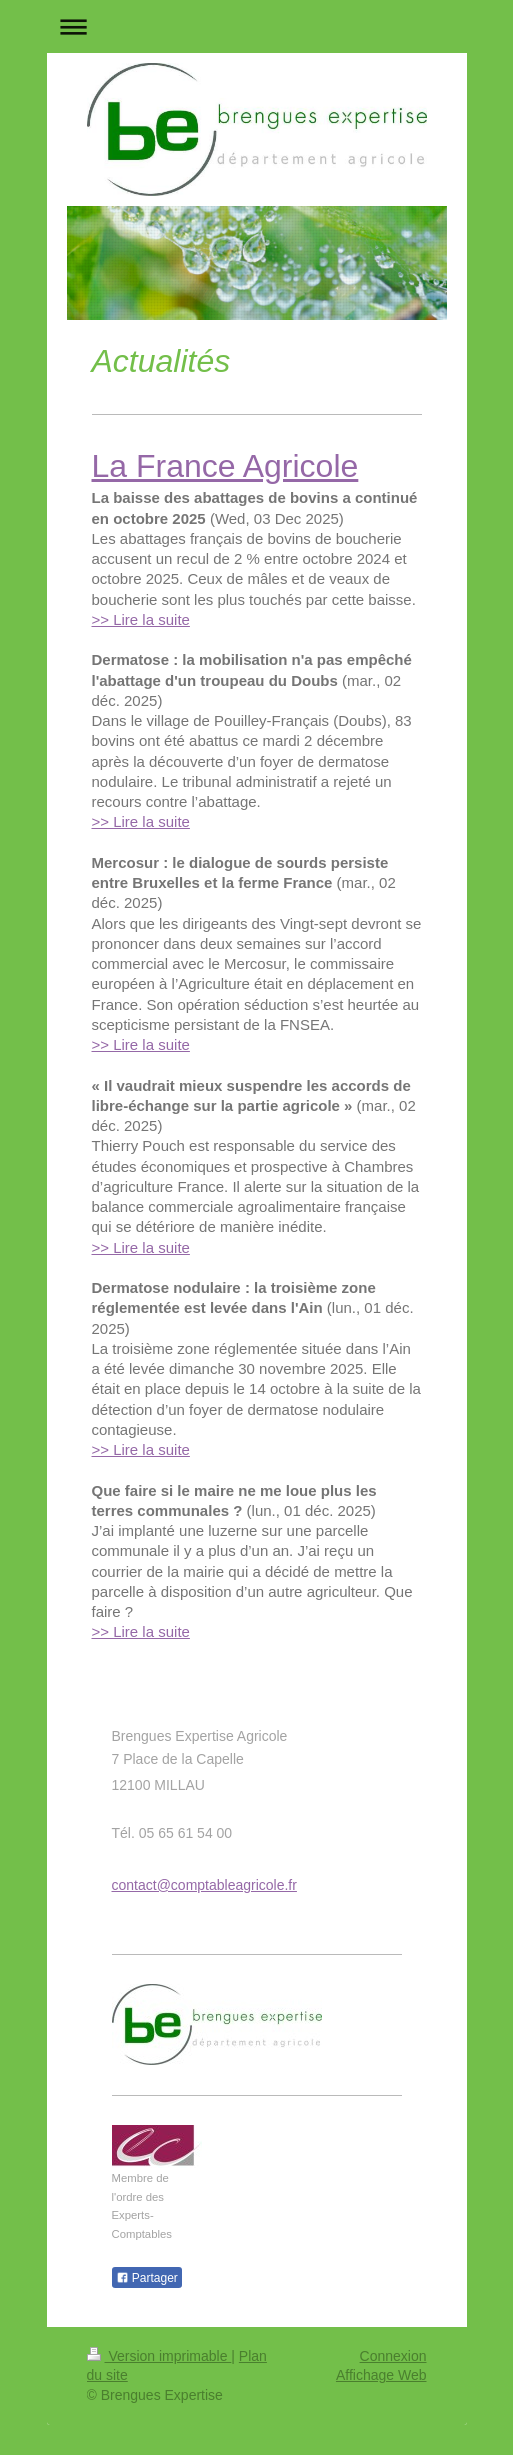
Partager (147, 2278)
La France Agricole (225, 466)
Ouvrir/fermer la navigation (257, 26)
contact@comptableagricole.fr (204, 1885)
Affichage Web (381, 2375)
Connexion (393, 2356)
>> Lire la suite (141, 619)
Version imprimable (159, 2356)
